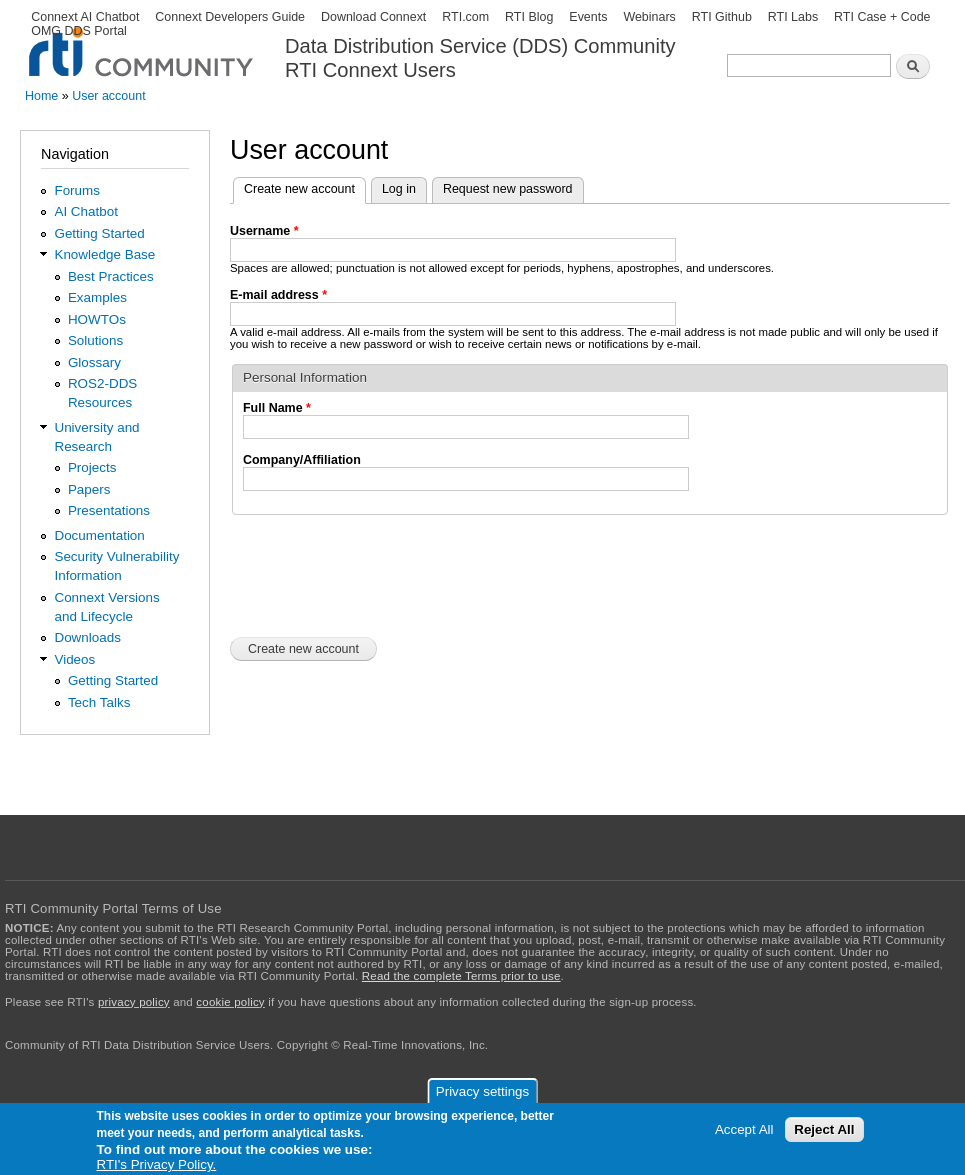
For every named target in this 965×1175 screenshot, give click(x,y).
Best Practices (111, 276)
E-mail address (278, 295)
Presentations (109, 510)
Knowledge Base (104, 254)
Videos (74, 659)
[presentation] (382, 574)
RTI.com (465, 17)
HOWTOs (97, 319)
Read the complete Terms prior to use (461, 976)
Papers (89, 489)
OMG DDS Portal (79, 31)
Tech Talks (99, 702)
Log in (399, 189)
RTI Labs (793, 17)
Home (41, 96)
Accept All (744, 1129)
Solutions (95, 340)
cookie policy (230, 1002)
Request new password (508, 189)
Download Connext (373, 17)
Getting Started (99, 233)
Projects (92, 467)
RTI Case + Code (882, 17)
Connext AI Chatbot (85, 17)
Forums (77, 190)
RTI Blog (529, 17)
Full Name (277, 408)
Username (264, 231)
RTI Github (722, 17)
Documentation (99, 535)
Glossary (94, 362)
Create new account (305, 187)
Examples (97, 297)
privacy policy (134, 1002)
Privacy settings (482, 1091)
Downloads (87, 637)
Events (588, 17)
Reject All (824, 1129)
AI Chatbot (86, 211)
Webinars (649, 17)
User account (108, 96)
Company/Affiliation (302, 460)
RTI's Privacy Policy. (157, 1164)
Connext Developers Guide (230, 17)
